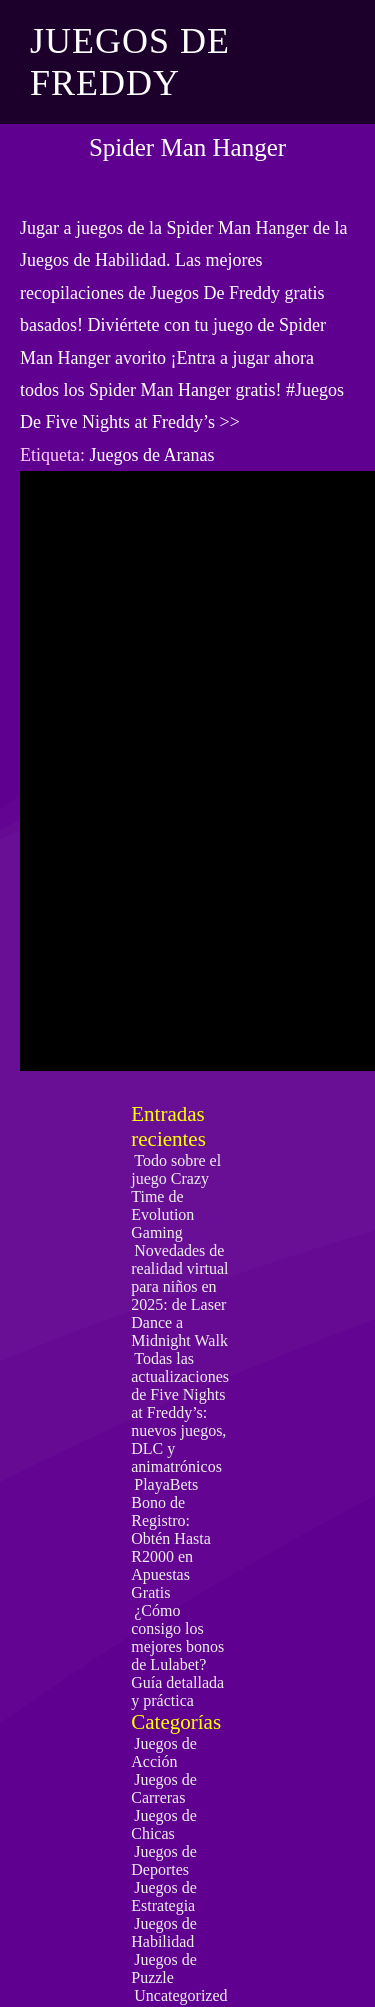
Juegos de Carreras (164, 1788)
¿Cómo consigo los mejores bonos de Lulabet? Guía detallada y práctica (177, 1655)
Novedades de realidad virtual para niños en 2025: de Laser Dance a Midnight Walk (179, 1295)
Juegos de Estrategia (164, 1896)
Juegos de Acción (164, 1752)
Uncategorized (180, 1995)
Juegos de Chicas (164, 1824)
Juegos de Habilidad (164, 1932)
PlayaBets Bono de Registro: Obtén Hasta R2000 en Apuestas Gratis (171, 1538)
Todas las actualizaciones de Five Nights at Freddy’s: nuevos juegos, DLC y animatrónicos (180, 1412)
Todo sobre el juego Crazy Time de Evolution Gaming (176, 1196)
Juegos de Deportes (164, 1860)
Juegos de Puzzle (164, 1968)
